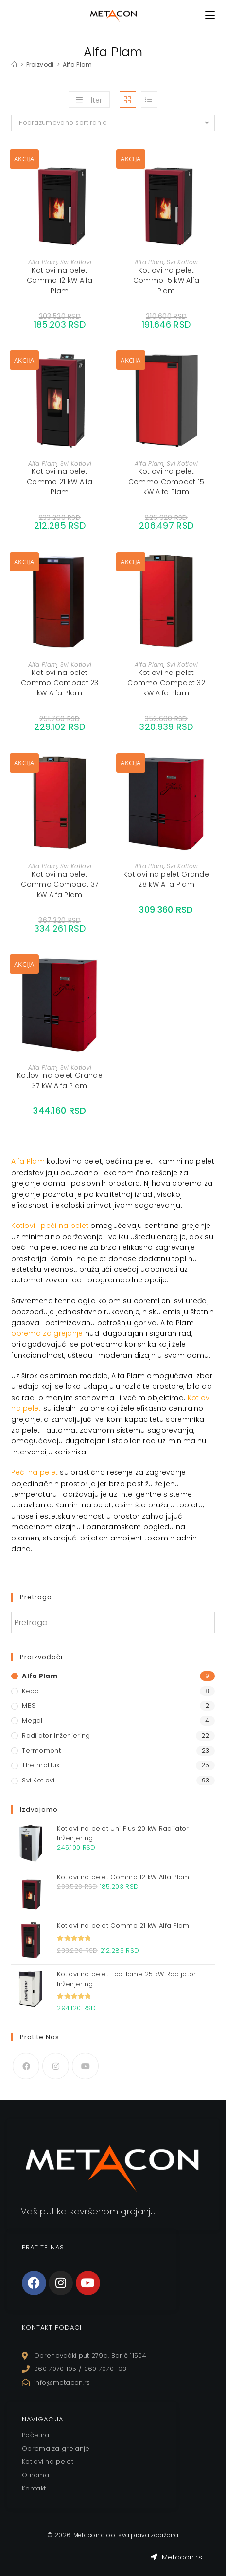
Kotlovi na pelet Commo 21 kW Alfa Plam (60, 482)
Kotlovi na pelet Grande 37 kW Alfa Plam (60, 1080)
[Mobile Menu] (210, 15)
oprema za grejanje (47, 1333)
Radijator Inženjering (56, 1735)
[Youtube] (85, 2066)
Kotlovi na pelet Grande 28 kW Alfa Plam (166, 879)
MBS (28, 1705)
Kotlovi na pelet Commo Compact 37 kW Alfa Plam (59, 884)
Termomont (41, 1750)
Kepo (30, 1690)
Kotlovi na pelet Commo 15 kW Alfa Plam (166, 280)
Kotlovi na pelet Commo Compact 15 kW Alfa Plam (166, 482)
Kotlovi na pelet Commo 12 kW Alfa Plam (60, 280)
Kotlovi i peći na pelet (49, 1225)
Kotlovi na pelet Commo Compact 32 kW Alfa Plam (166, 683)
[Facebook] (26, 2066)
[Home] (14, 64)
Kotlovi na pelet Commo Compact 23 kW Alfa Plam (60, 683)
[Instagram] (55, 2066)
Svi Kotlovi (75, 262)
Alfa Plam (77, 64)
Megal (32, 1720)
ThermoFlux (40, 1765)
